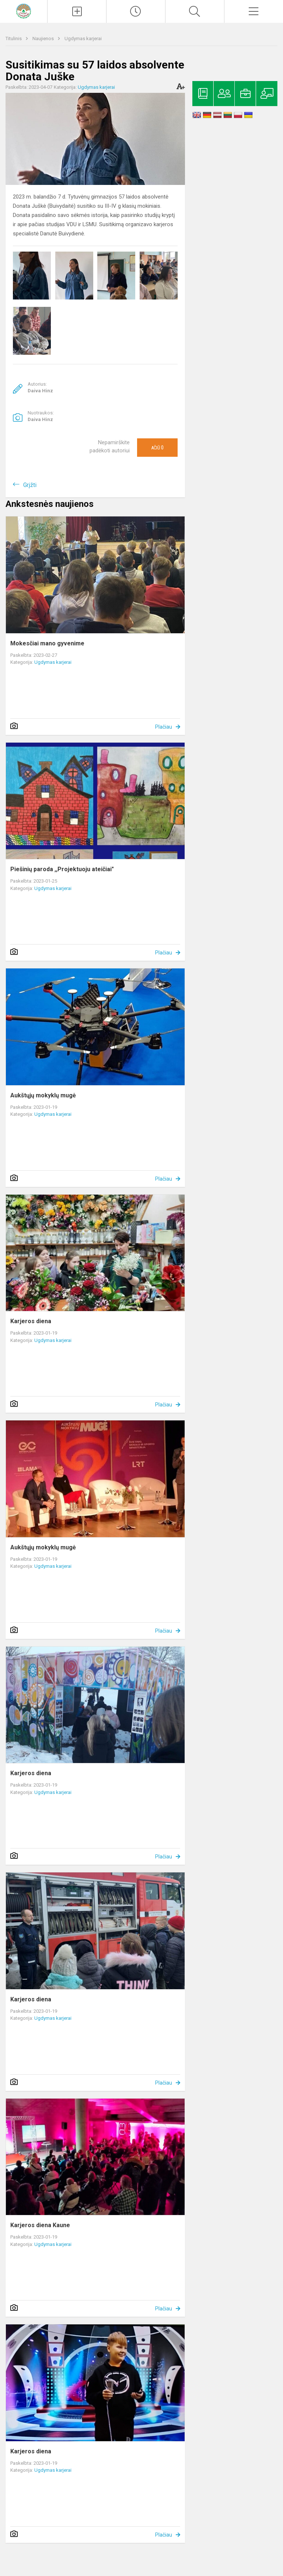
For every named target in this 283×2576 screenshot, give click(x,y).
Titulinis (14, 38)
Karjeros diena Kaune (40, 2225)
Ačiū (157, 448)
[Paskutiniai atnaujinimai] (135, 11)
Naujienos (43, 38)
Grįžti (29, 484)
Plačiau (163, 727)
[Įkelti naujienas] (77, 11)
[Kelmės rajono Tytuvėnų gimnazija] (23, 10)
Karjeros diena (30, 1321)
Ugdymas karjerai (83, 38)
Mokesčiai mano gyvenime (47, 643)
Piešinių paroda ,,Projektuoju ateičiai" (62, 869)
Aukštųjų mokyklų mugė (43, 1095)
